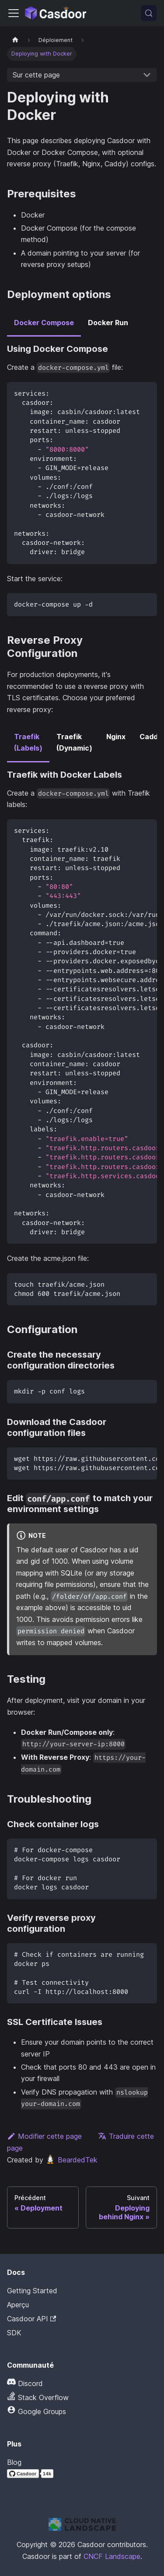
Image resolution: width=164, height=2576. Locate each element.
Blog (14, 2462)
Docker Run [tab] (108, 322)
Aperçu (18, 2304)
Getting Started (32, 2290)
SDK (14, 2332)
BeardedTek (71, 2159)
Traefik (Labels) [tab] (28, 742)
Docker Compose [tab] (44, 322)
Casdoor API (31, 2318)
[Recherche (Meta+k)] (148, 13)
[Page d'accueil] (15, 40)
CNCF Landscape (112, 2556)
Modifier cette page (44, 2136)
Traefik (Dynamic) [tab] (74, 742)
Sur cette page (36, 74)
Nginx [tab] (116, 736)
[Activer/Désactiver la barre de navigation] (13, 13)
